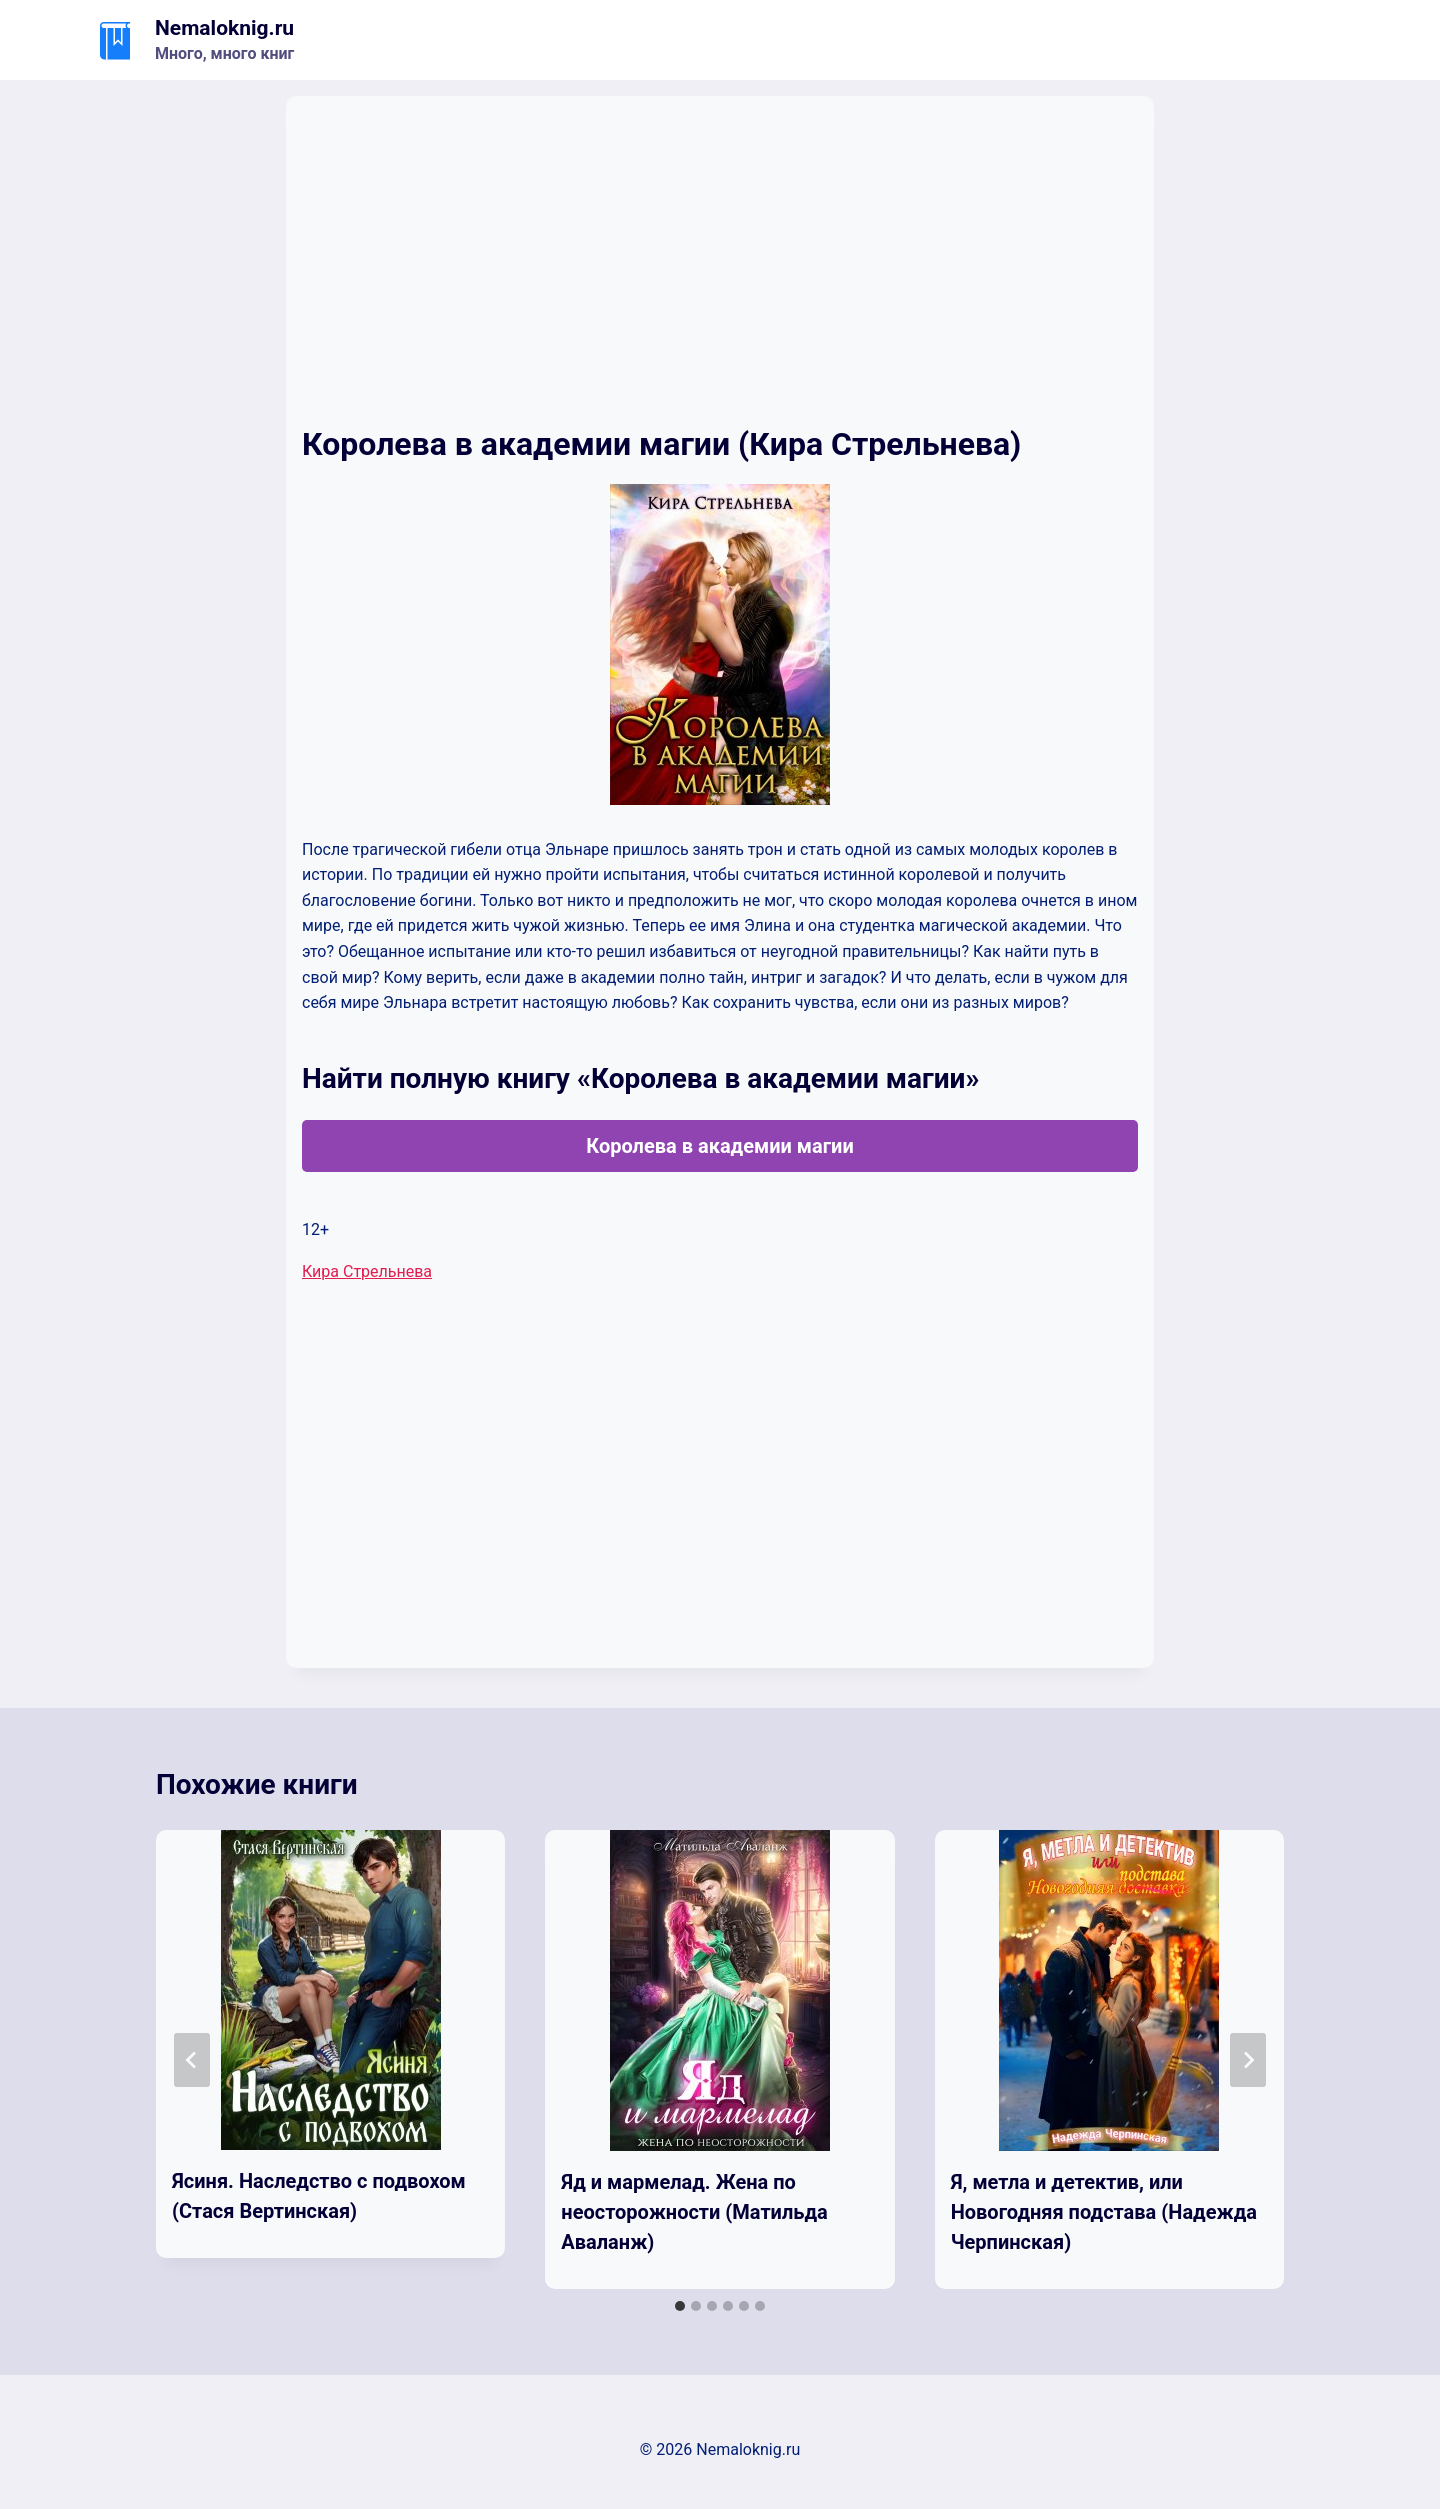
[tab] (680, 2306)
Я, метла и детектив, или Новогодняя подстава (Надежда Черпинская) (1104, 2212)
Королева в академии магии (720, 1146)
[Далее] (1248, 2060)
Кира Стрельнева (367, 1271)
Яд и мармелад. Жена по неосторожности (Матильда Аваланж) (694, 2212)
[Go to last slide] (192, 2060)
